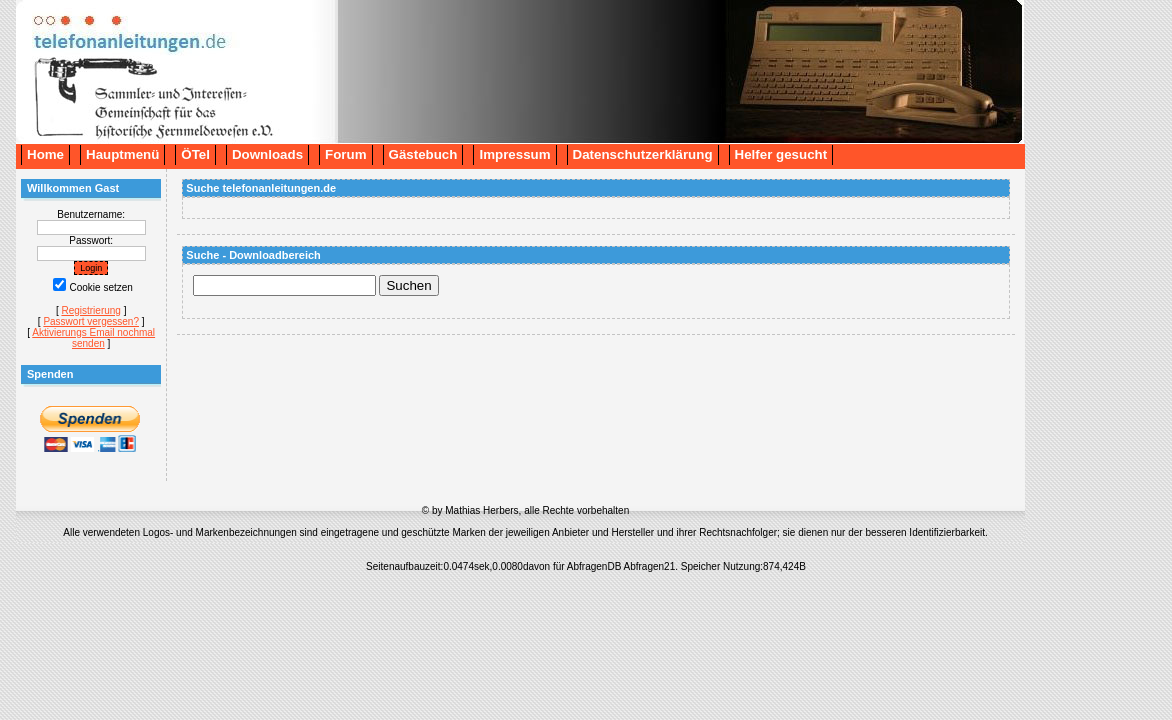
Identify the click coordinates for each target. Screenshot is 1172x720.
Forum (345, 154)
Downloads (267, 154)
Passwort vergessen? (91, 321)
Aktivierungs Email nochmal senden (93, 338)
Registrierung (90, 310)
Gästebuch (423, 154)
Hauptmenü (122, 154)
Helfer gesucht (781, 154)
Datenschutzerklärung (643, 154)
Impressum (514, 154)
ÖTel (195, 154)
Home (45, 154)
